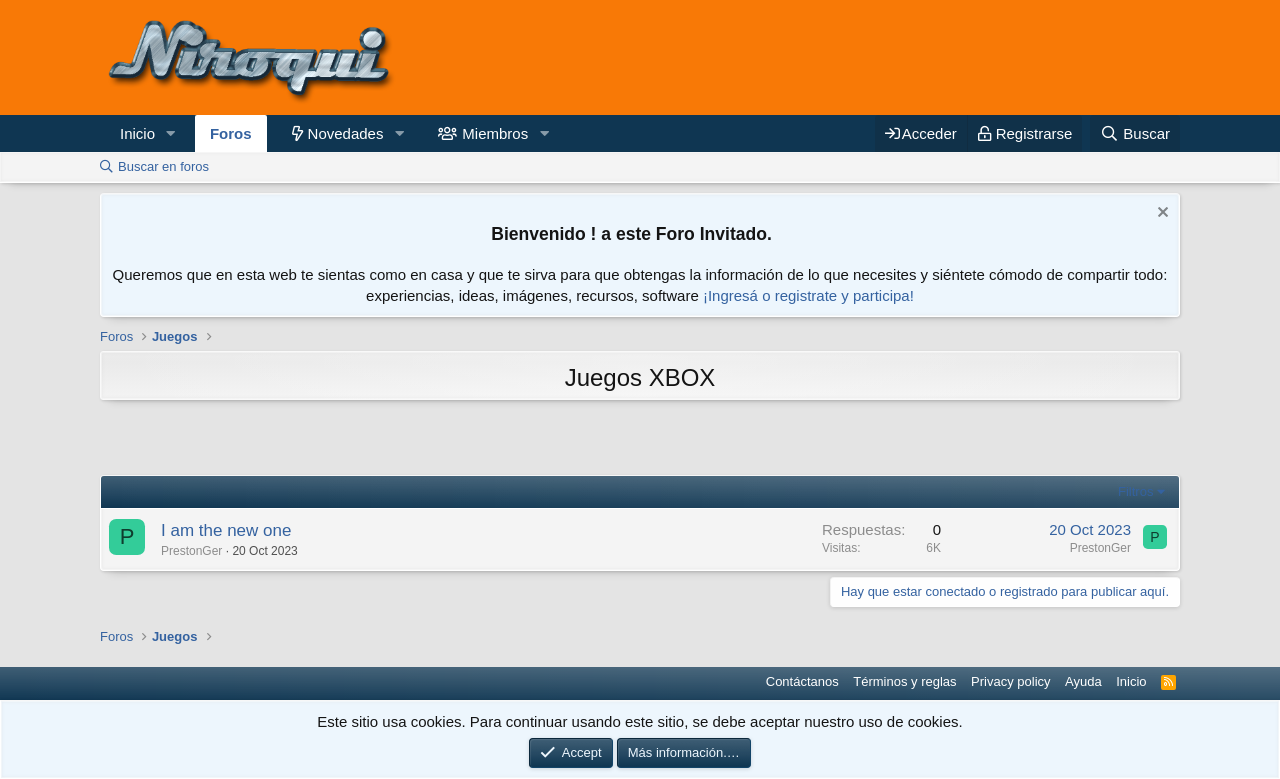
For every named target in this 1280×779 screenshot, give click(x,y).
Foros (231, 133)
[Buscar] (1135, 133)
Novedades (346, 133)
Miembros (495, 133)
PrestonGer (191, 551)
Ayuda (1083, 681)
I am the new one (226, 530)
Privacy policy (1010, 681)
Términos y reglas (904, 681)
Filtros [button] (1135, 491)
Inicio (137, 133)
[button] (171, 133)
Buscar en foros (163, 166)
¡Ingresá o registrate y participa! (808, 295)
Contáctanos (802, 681)
